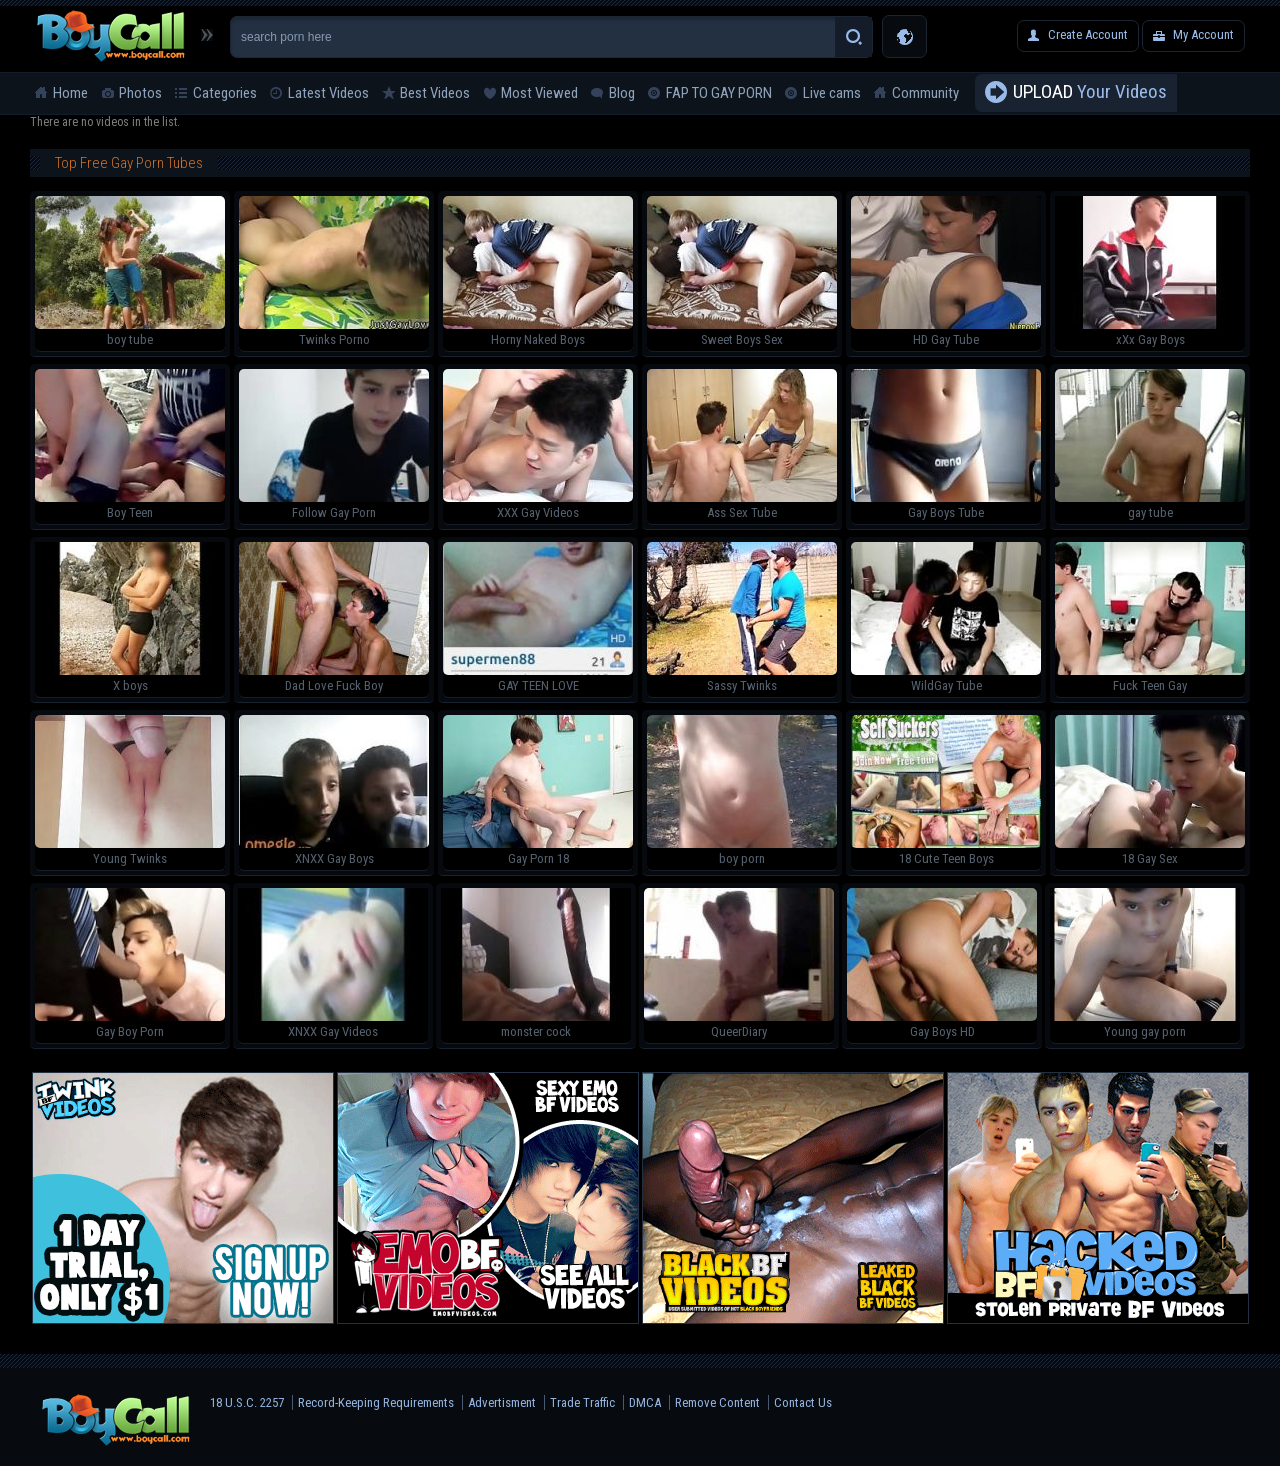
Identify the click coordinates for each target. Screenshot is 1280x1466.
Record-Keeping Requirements (376, 1402)
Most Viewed (539, 93)
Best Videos (435, 93)
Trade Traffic (582, 1402)
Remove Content (717, 1402)
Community (925, 93)
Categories (225, 93)
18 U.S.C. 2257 (247, 1402)
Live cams (832, 93)
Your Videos (1090, 93)
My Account (1203, 34)
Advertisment (502, 1402)
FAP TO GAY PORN (719, 93)
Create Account (1088, 34)
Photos (140, 93)
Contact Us (803, 1402)
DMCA (645, 1402)
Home (70, 93)
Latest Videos (328, 93)
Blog (622, 93)
